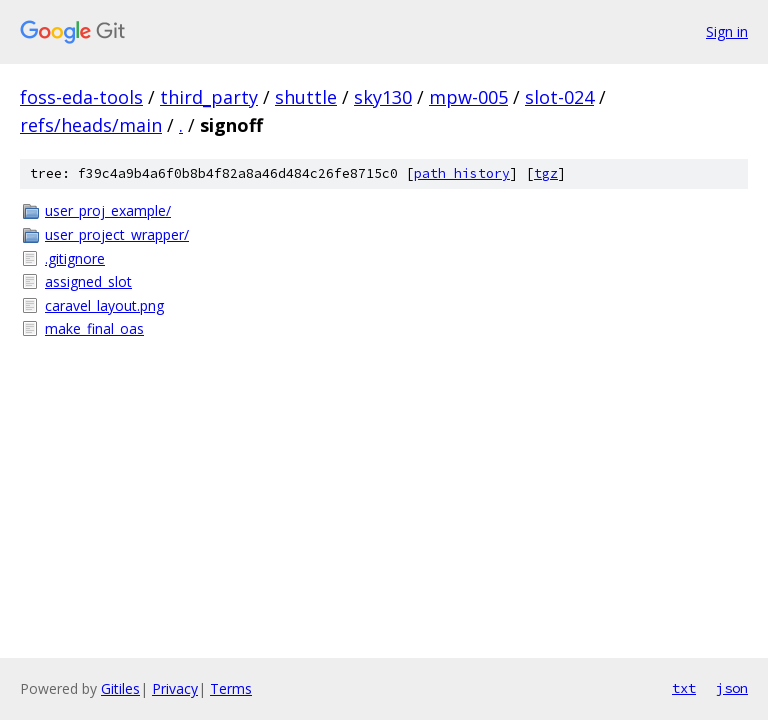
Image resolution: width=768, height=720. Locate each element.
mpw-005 (468, 97)
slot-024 (559, 97)
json (732, 688)
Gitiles (120, 688)
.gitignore (75, 258)
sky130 (383, 97)
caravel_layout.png (104, 305)
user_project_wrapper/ (117, 234)
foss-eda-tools (81, 97)
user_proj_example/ (108, 210)
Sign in (727, 31)
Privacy (175, 688)
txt (684, 688)
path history (462, 173)
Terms (231, 688)
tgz (546, 173)
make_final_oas (94, 328)
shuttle (306, 97)
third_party (209, 97)
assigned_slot (88, 281)
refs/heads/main (91, 125)
